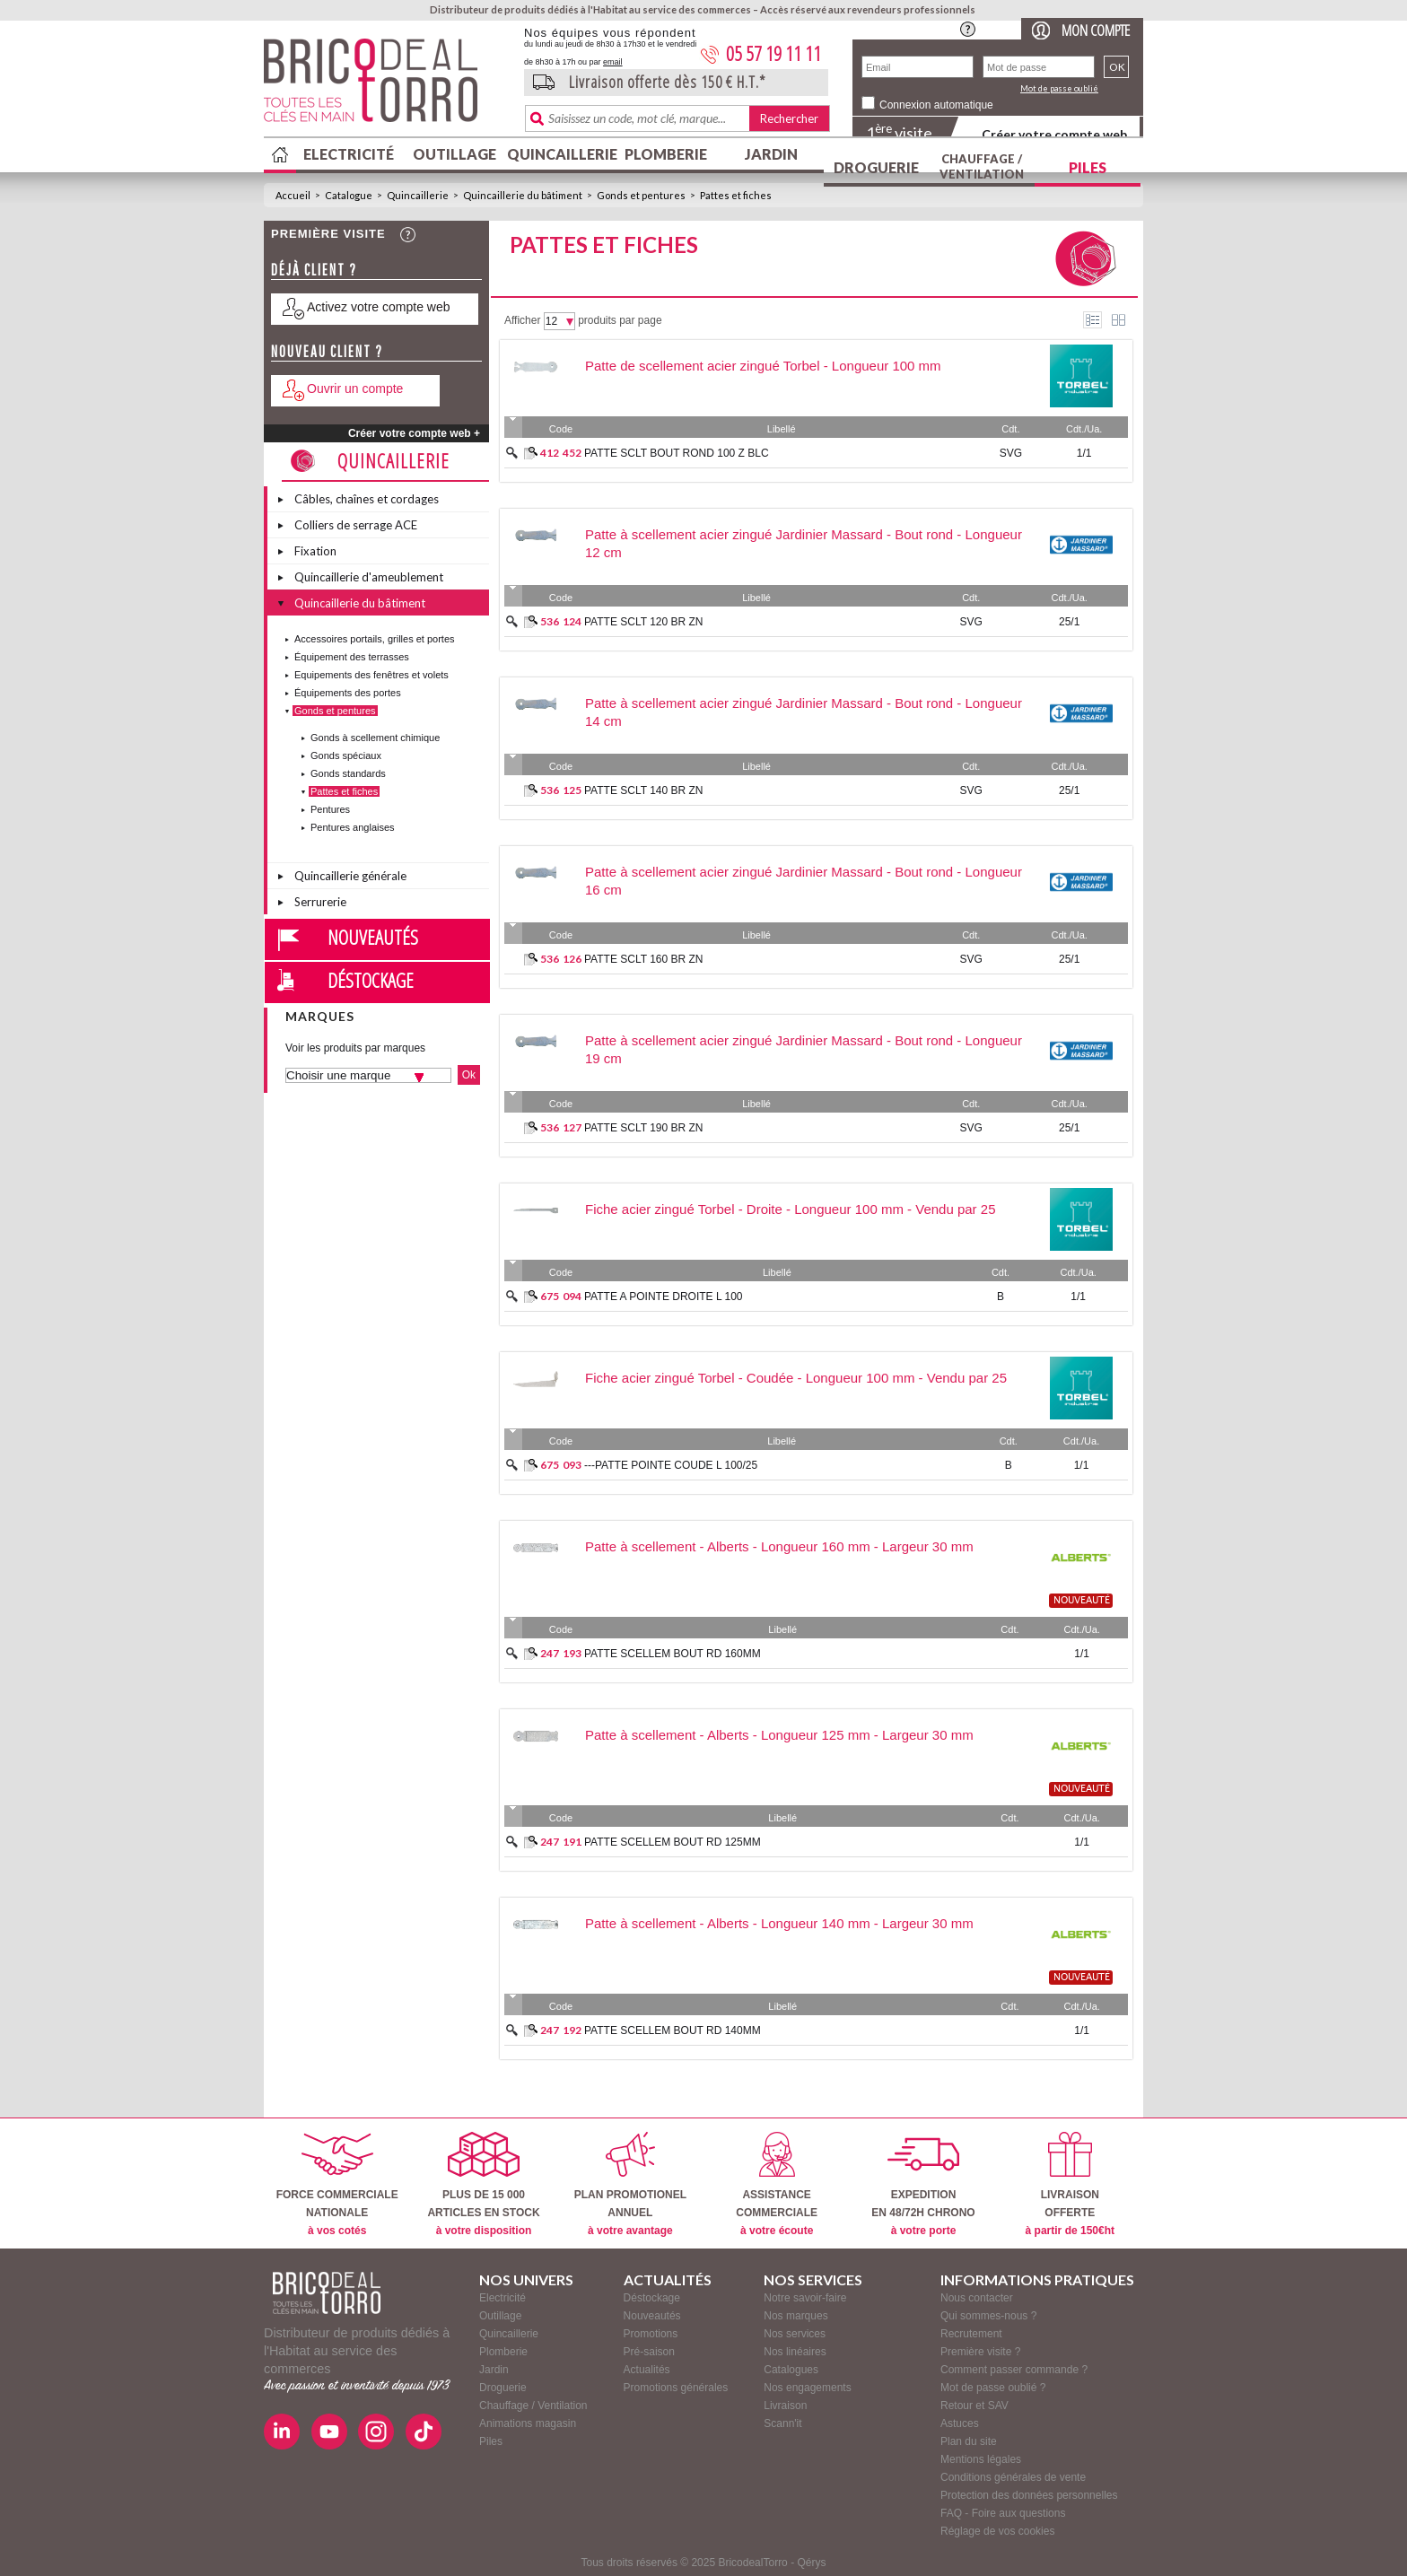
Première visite (328, 233)
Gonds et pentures (641, 195)
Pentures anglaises (352, 827)
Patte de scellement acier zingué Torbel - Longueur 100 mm (763, 365)
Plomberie (666, 153)
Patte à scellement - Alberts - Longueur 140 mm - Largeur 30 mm (779, 1923)
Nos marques (795, 2316)
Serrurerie (320, 902)
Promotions (651, 2333)
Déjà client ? (314, 269)
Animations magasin (527, 2423)
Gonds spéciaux (345, 755)
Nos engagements (807, 2387)
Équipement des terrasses (351, 656)
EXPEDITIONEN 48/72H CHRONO (922, 2184)
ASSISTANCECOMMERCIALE (776, 2184)
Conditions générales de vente (1013, 2477)
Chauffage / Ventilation (981, 166)
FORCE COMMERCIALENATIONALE (337, 2184)
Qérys (811, 2562)
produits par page (619, 320)
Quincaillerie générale (350, 876)
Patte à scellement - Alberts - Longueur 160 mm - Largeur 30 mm (779, 1546)
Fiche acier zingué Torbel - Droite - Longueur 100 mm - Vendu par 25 (790, 1209)
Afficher (522, 320)
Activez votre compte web (378, 307)
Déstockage (371, 979)
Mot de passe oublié (1059, 88)
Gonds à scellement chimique (375, 737)
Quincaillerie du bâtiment (522, 195)
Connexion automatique (936, 105)
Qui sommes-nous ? (988, 2316)
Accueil (292, 195)
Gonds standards (348, 773)
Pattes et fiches (736, 195)
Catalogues (791, 2369)
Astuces (959, 2423)
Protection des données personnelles (1028, 2495)
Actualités (647, 2369)
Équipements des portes (347, 692)
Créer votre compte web (1054, 134)
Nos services (795, 2333)
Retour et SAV (974, 2405)
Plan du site (968, 2441)
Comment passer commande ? (1014, 2369)
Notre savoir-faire (805, 2298)
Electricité (348, 153)
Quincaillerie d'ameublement (368, 577)
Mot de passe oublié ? (992, 2387)
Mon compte (1096, 30)
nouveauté (1081, 1601)
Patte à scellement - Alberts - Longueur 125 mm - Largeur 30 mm (779, 1734)
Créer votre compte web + (414, 433)
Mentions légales (980, 2459)
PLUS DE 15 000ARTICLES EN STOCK (483, 2184)
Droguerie (876, 167)
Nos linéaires (795, 2351)
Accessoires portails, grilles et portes (374, 638)
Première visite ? (980, 2351)
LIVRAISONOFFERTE (1070, 2184)
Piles (1087, 167)
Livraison (785, 2405)
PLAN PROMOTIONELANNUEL (630, 2184)
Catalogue (348, 195)
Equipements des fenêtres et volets (371, 674)
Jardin (771, 153)
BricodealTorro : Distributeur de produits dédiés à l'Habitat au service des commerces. (387, 86)
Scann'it (782, 2423)
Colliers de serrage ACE (355, 525)
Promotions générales (676, 2387)
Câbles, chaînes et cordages (366, 499)
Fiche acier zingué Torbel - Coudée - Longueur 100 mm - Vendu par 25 (796, 1377)
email (613, 61)
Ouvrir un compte (355, 388)
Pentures (330, 809)
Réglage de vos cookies (997, 2531)
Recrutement (971, 2333)
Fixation (315, 551)
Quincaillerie (560, 153)
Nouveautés (373, 936)
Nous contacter (976, 2298)
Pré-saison (649, 2351)
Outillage (454, 153)
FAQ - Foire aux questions (1002, 2513)
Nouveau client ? (327, 351)
